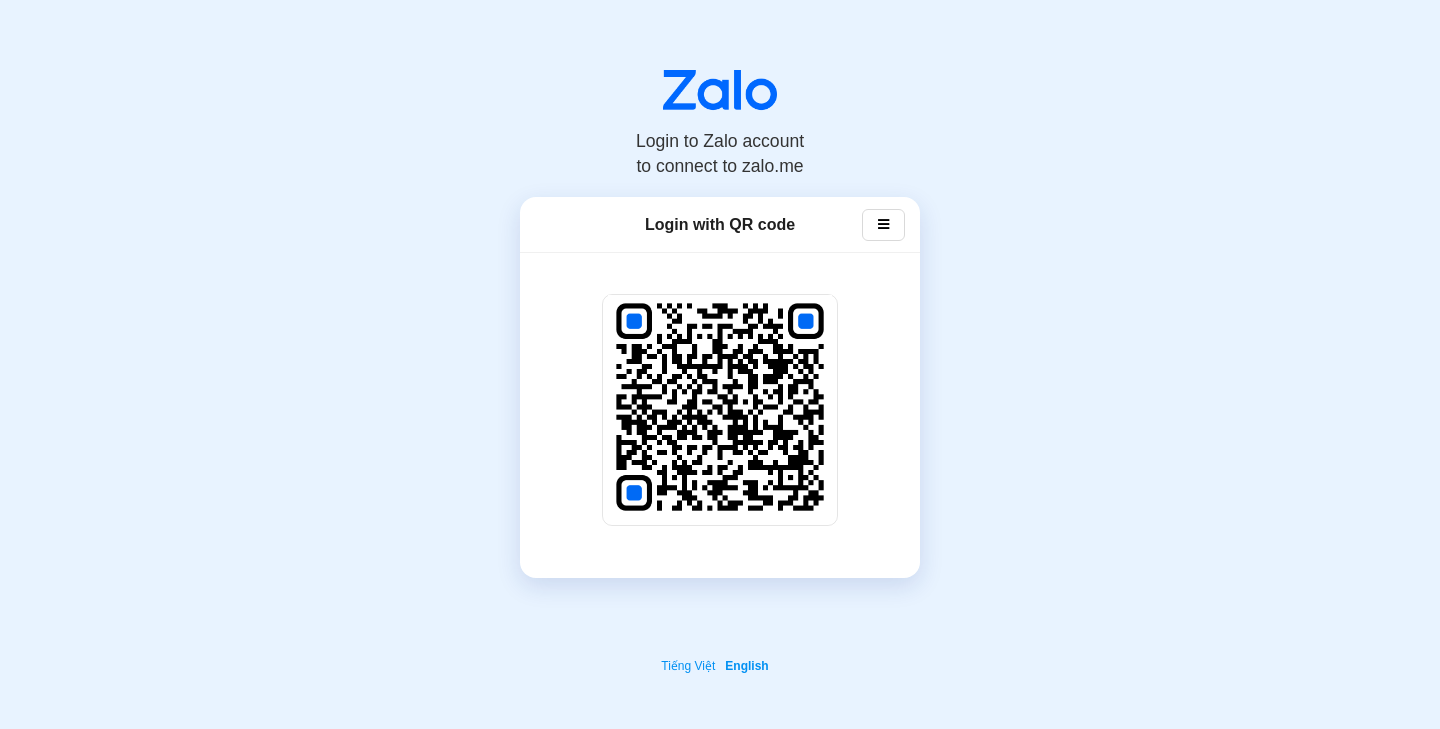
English (746, 666)
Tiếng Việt (688, 666)
